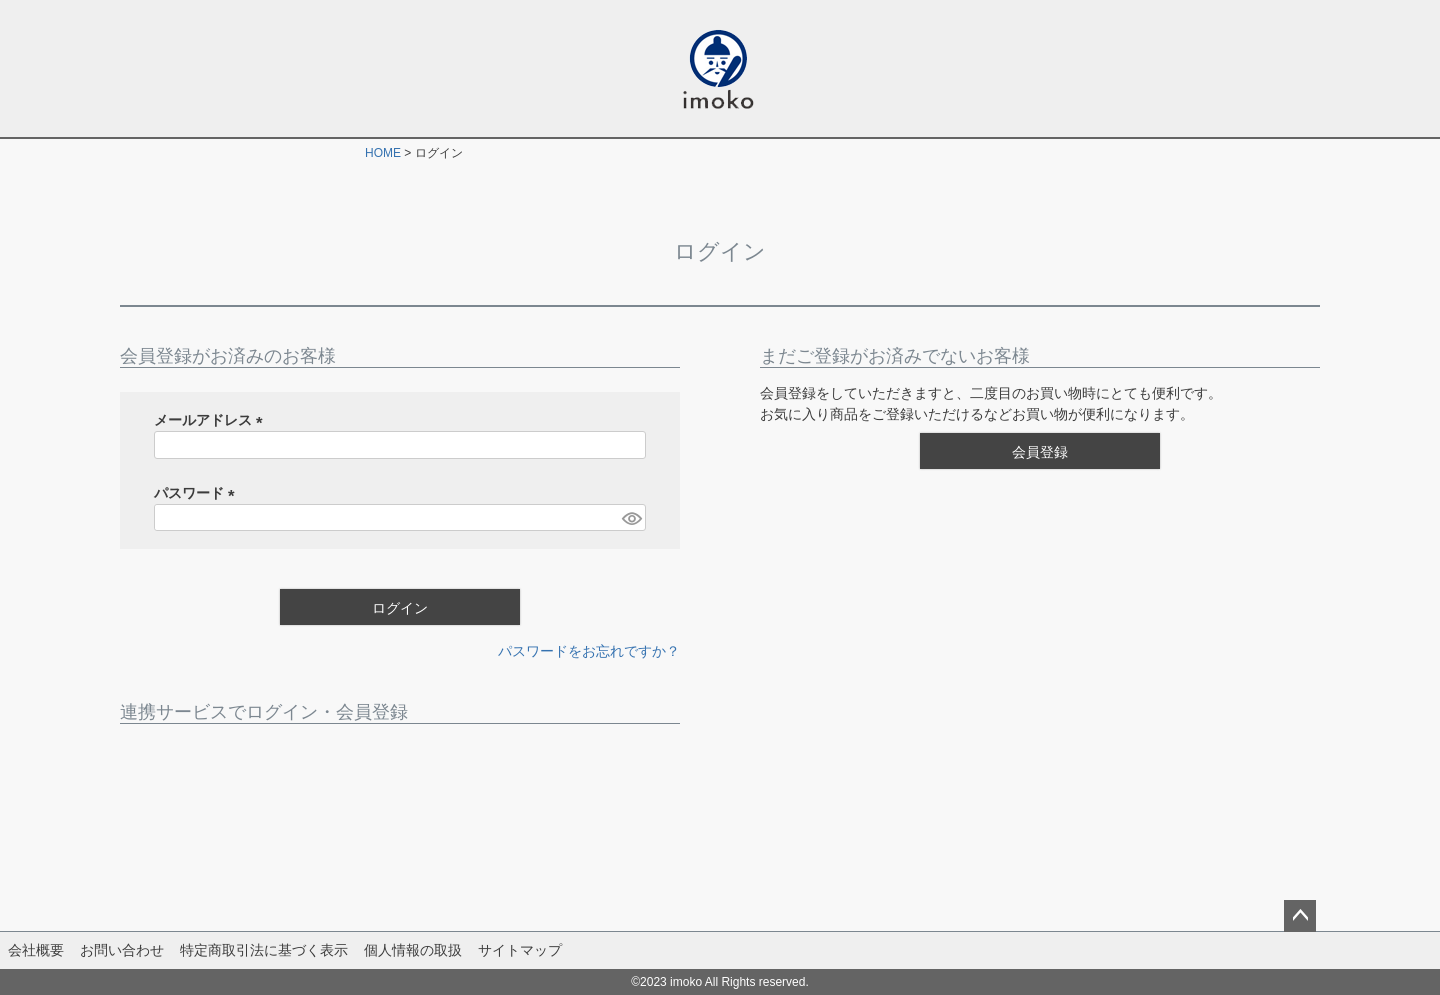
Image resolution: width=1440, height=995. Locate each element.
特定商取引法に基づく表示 (264, 950)
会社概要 (36, 950)
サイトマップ (520, 950)
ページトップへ (1300, 916)
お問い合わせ (122, 950)
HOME (383, 153)
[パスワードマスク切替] (631, 518)
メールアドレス (212, 420)
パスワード (198, 493)
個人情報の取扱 (413, 950)
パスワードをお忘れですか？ (589, 651)
